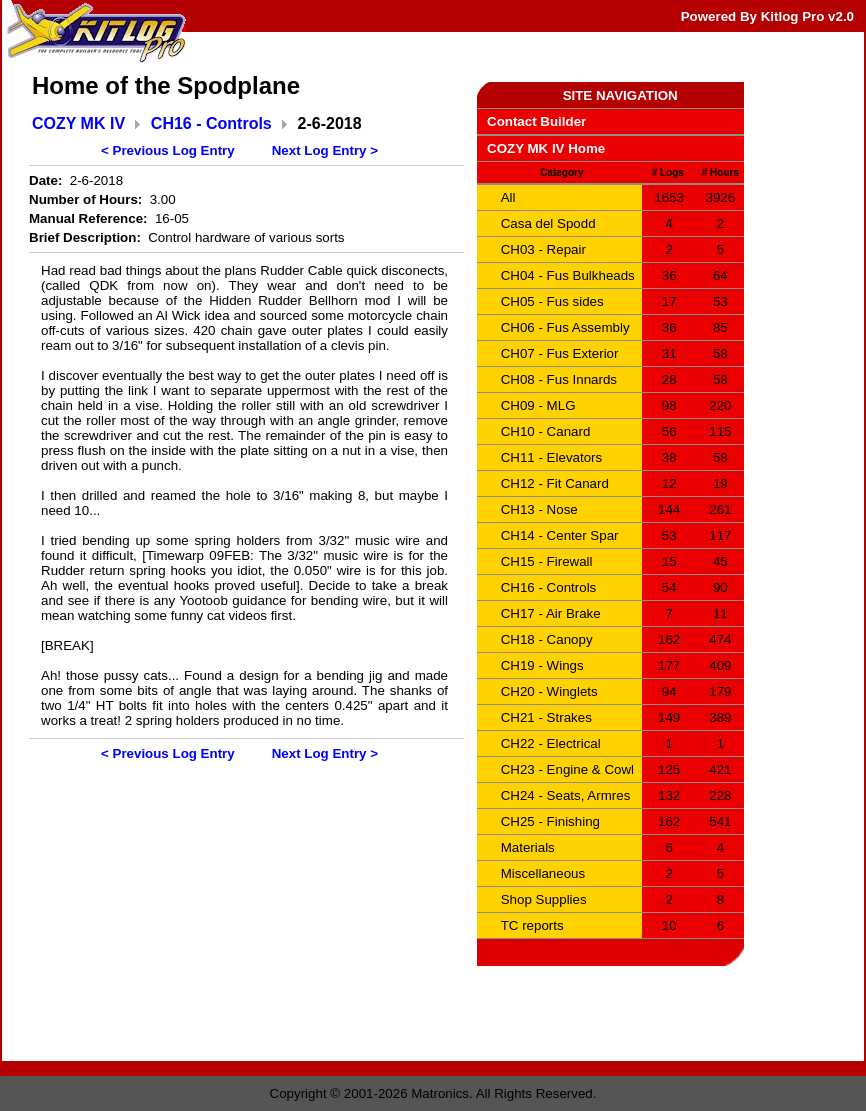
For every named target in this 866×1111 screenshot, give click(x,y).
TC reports (532, 925)
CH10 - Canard (546, 431)
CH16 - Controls (211, 123)
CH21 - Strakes (546, 717)
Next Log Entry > (325, 150)
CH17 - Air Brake (551, 613)
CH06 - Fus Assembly (565, 327)
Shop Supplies (544, 899)
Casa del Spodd (548, 223)
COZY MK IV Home (546, 148)
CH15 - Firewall (547, 561)
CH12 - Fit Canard (555, 483)
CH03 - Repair (543, 249)
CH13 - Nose (539, 509)
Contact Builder (536, 121)
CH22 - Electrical (551, 743)
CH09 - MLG (538, 405)
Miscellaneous (543, 873)
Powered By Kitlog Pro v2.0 (767, 16)
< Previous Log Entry (168, 150)
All (508, 197)
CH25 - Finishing (550, 821)
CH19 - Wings (542, 665)
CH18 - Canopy (547, 639)
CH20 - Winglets (549, 691)
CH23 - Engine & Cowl (567, 769)
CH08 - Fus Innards (559, 379)
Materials (528, 847)
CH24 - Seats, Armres (566, 795)
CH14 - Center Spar (560, 535)
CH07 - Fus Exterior (560, 353)
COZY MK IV (78, 123)
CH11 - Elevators (551, 457)
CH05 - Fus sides (552, 301)
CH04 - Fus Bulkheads (568, 275)
